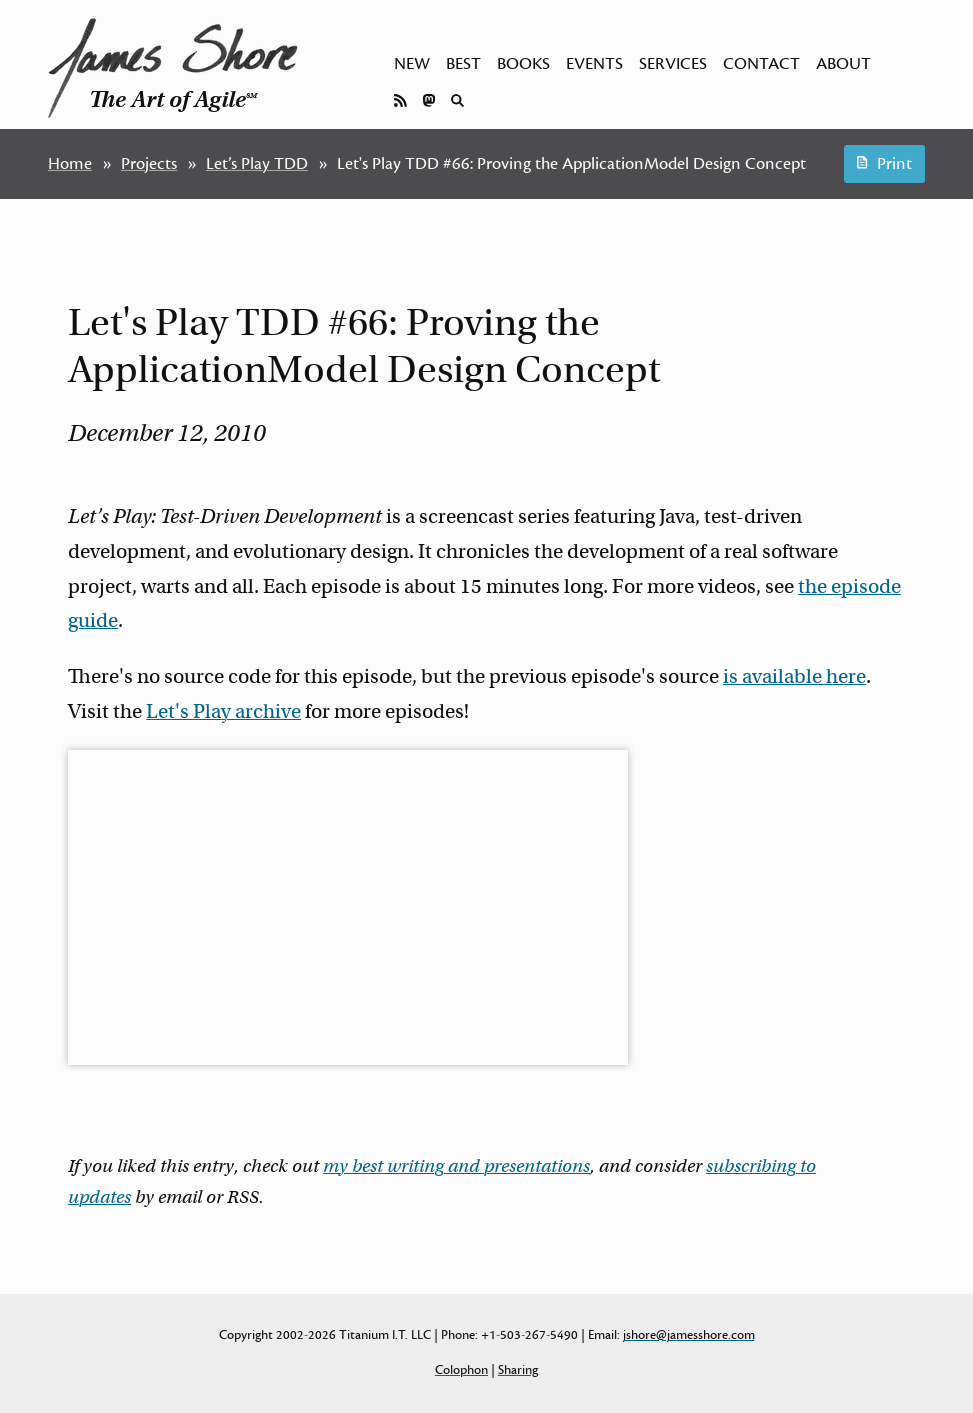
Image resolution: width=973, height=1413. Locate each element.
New (412, 64)
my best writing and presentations (456, 1166)
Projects (149, 164)
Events (594, 64)
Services (673, 64)
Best (463, 64)
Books (523, 64)
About (843, 64)
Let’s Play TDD (257, 164)
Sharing (518, 1370)
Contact (761, 64)
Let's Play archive (223, 711)
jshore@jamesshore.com (689, 1335)
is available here (794, 676)
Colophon (461, 1370)
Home (70, 164)
